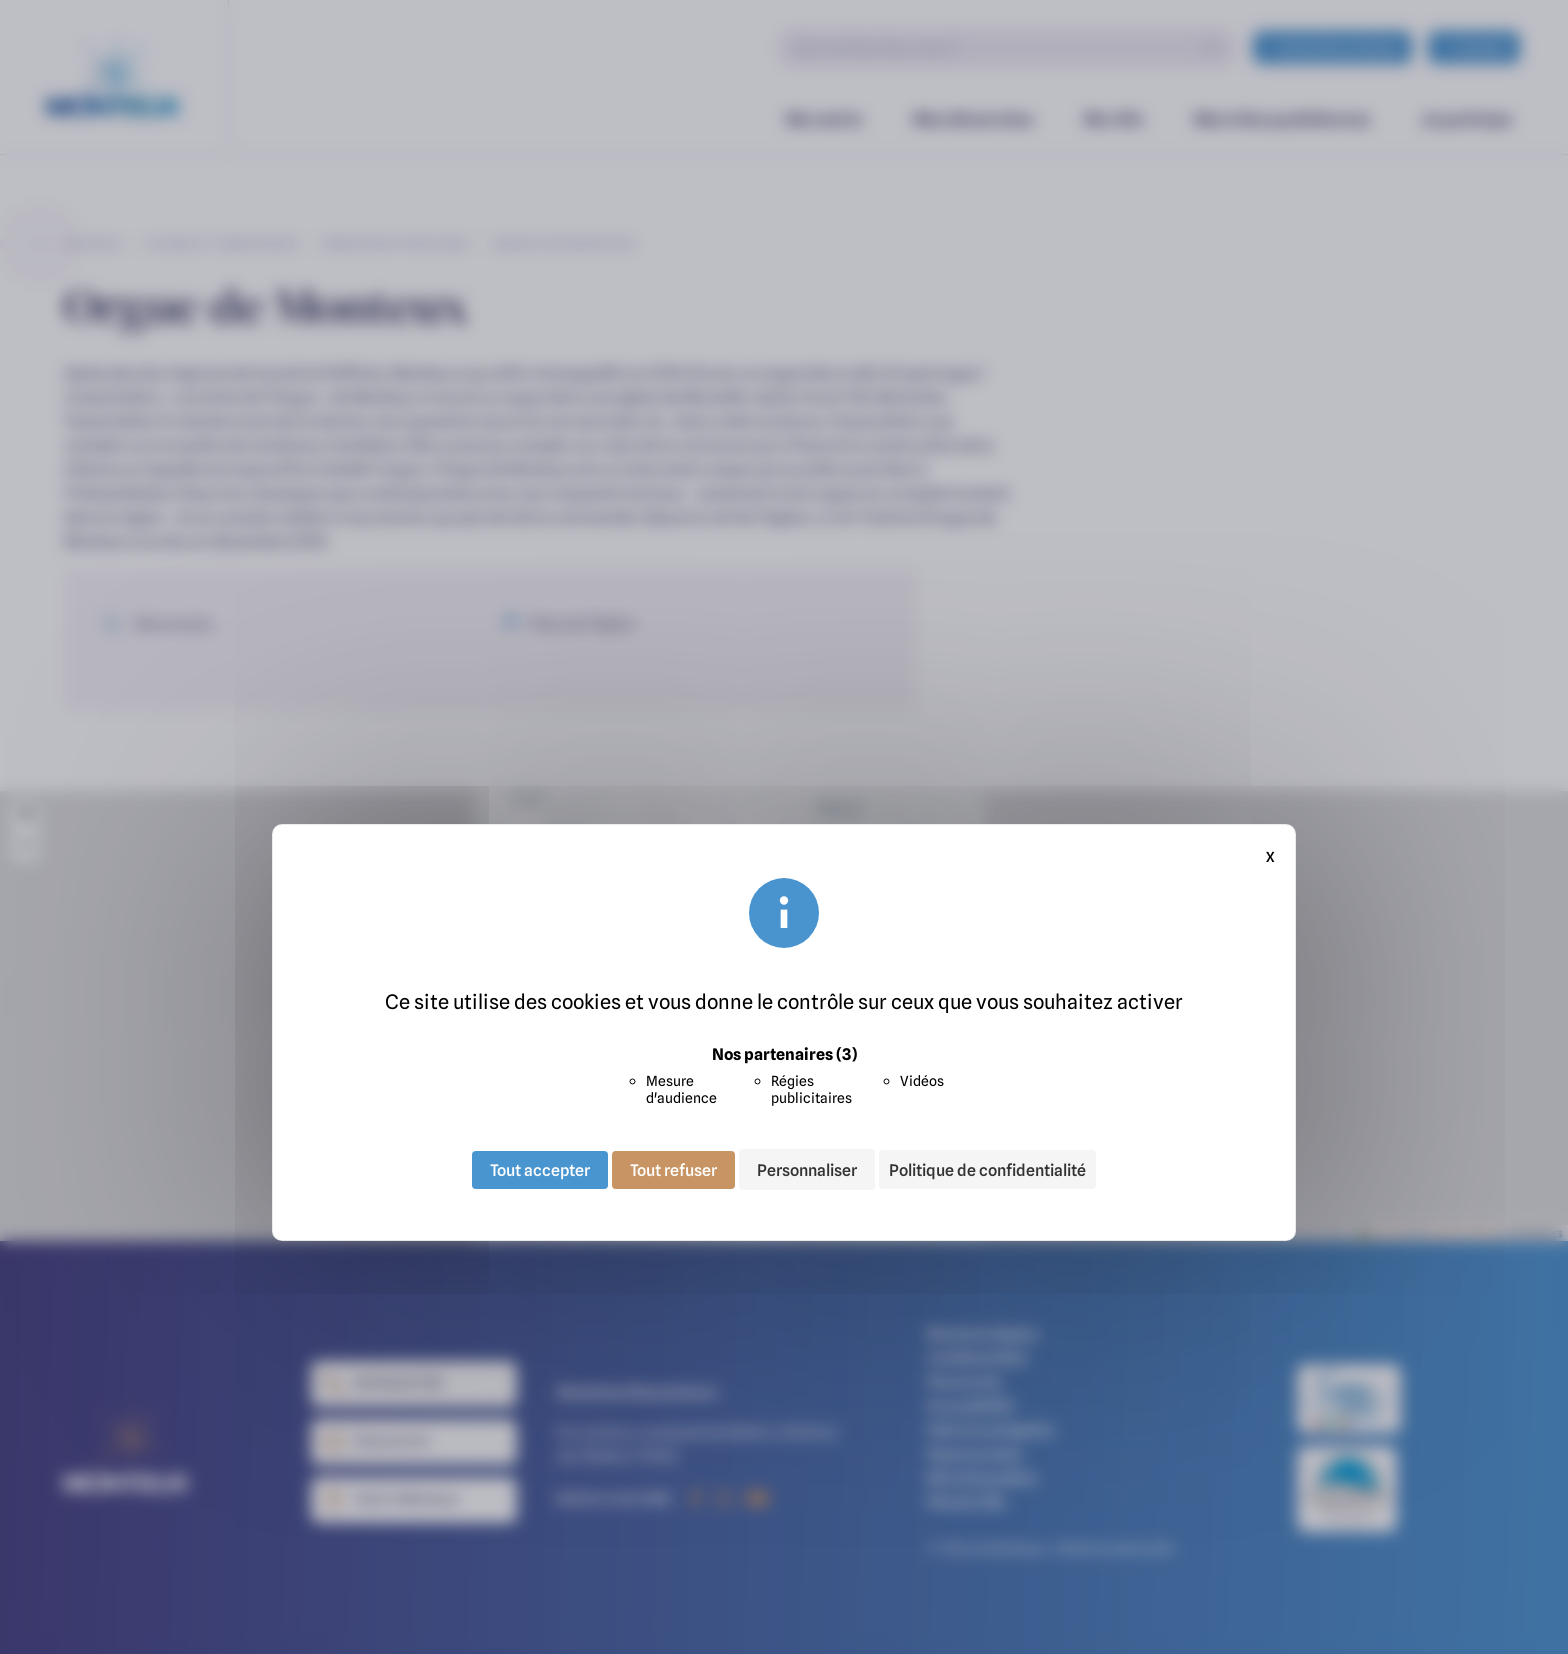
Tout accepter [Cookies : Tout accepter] (540, 1169)
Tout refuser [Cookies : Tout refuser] (673, 1169)
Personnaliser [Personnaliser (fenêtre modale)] (807, 1169)
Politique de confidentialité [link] (987, 1170)
